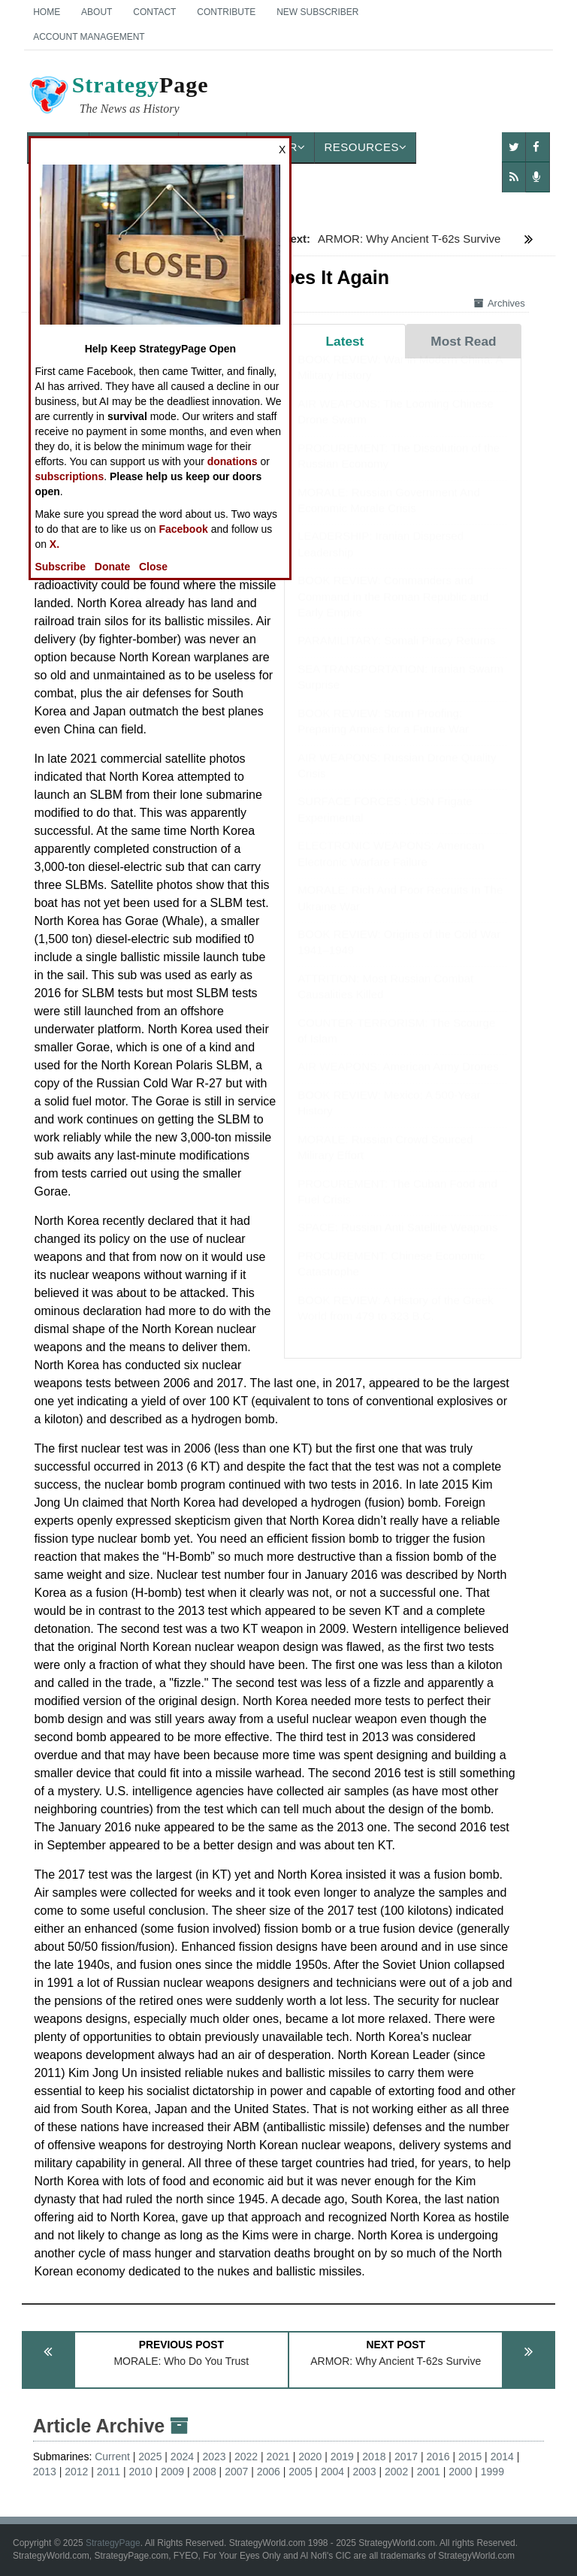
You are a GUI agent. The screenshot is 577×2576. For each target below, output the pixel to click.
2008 (204, 2472)
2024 (182, 2457)
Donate (112, 567)
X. (54, 544)
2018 (373, 2457)
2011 (108, 2472)
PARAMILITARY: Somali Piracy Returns (396, 655)
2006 (268, 2472)
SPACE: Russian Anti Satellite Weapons (397, 1241)
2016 (437, 2457)
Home (46, 12)
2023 (213, 2457)
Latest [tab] (345, 341)
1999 (492, 2472)
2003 (364, 2472)
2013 (44, 2472)
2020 (310, 2457)
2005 (300, 2472)
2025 (150, 2457)
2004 (332, 2472)
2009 (172, 2472)
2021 (278, 2457)
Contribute (226, 12)
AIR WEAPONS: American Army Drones (398, 1081)
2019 (342, 2457)
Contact (154, 12)
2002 (396, 2472)
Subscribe (60, 567)
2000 (460, 2472)
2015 (470, 2457)
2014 (502, 2457)
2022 (246, 2457)
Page (118, 97)
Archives (499, 303)
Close (153, 567)
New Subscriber (317, 12)
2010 (140, 2472)
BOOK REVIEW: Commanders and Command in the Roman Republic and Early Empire (393, 610)
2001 (428, 2472)
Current (112, 2457)
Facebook (183, 529)
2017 (406, 2457)
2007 (236, 2472)
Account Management (88, 37)
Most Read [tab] (463, 341)
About (96, 12)
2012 (76, 2472)
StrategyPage (113, 2543)
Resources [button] (365, 147)
